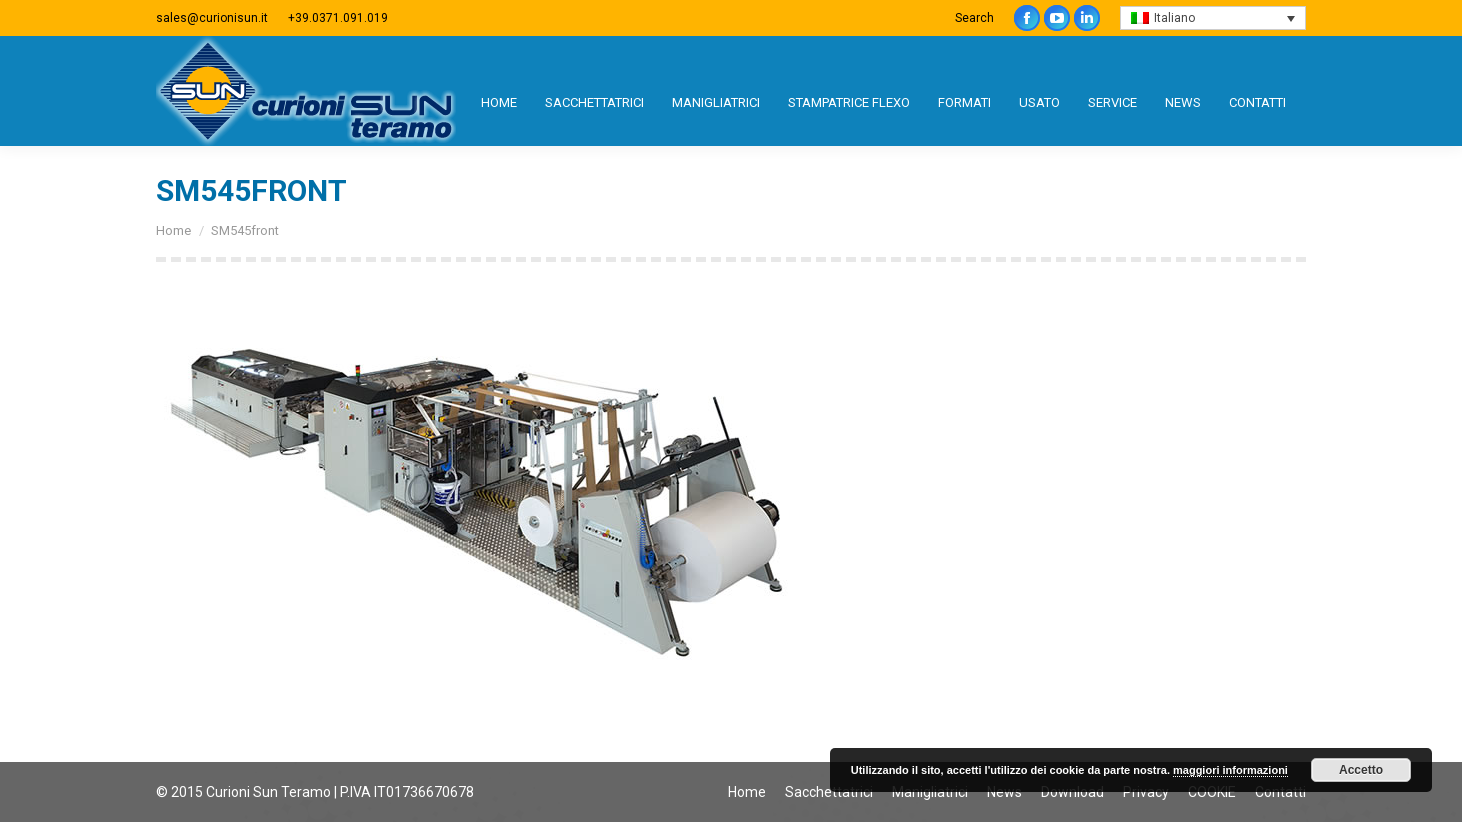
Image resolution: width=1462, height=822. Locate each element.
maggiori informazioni (1230, 770)
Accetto (1361, 770)
